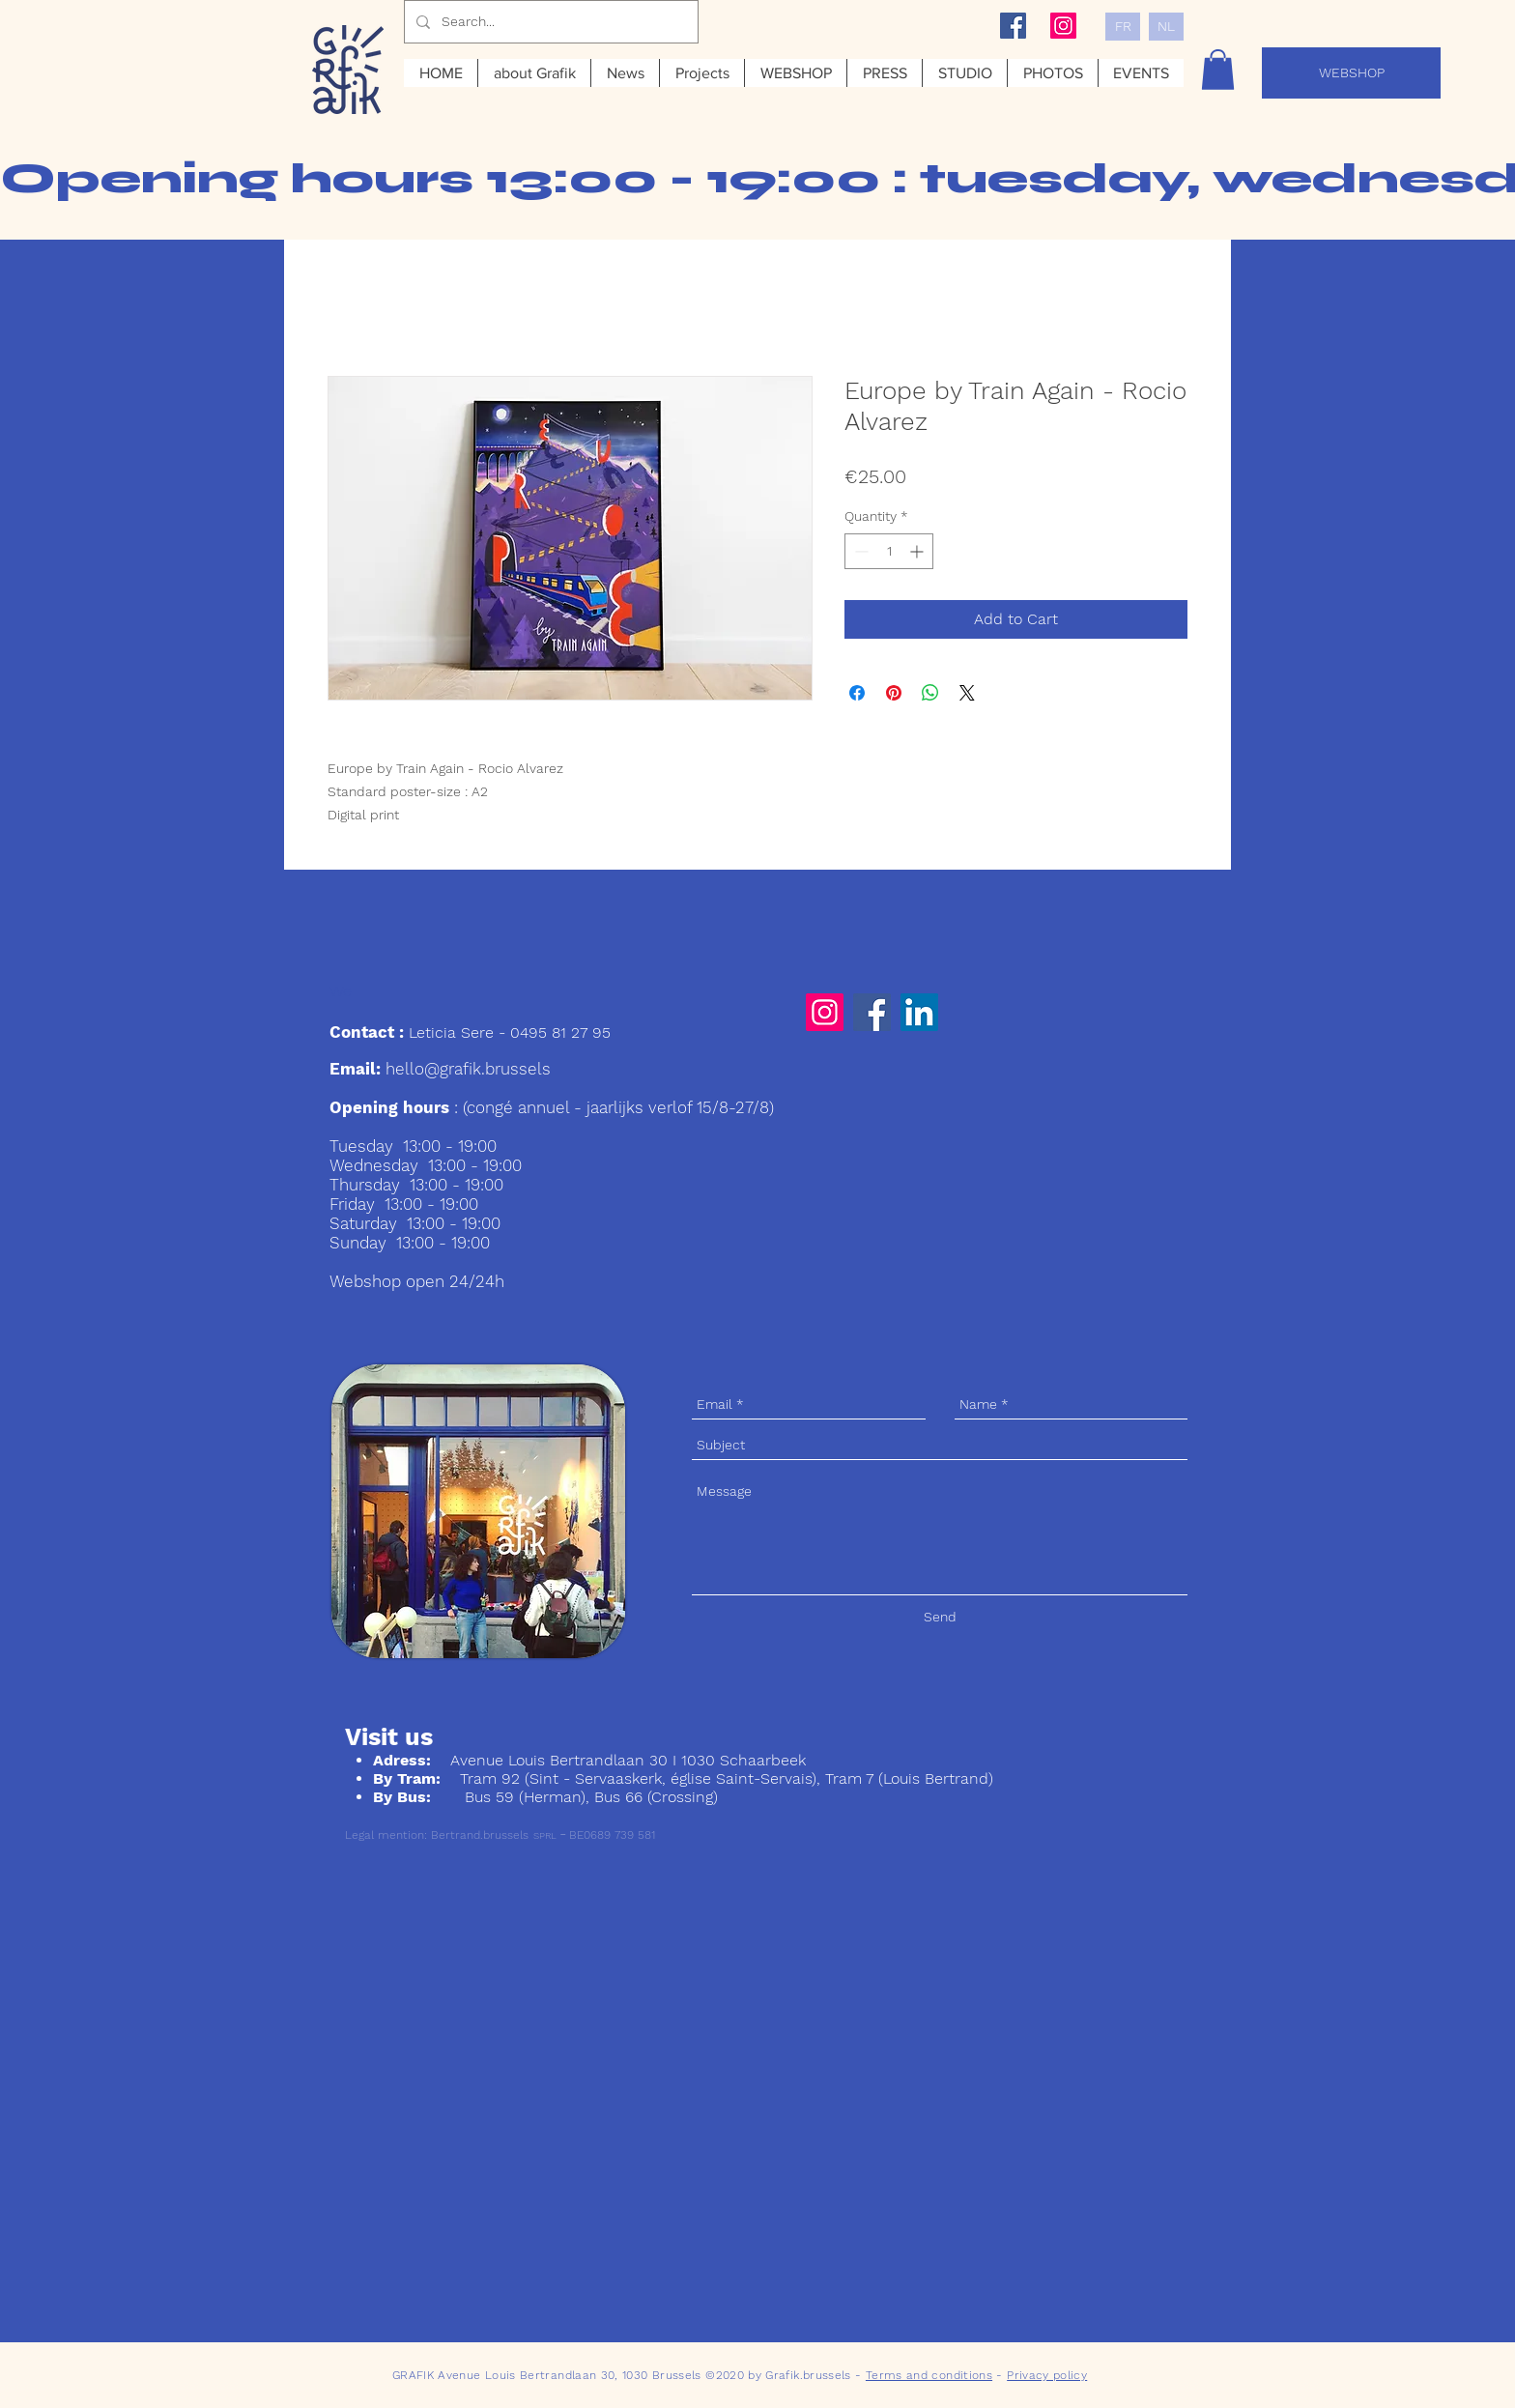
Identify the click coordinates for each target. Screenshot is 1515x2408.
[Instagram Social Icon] (1063, 26)
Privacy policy (1047, 2375)
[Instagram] (824, 1012)
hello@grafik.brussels (468, 1068)
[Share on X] (967, 692)
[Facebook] (872, 1012)
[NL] (1166, 27)
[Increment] (918, 551)
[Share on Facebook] (857, 692)
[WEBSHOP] (1351, 73)
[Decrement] (859, 551)
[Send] (940, 1617)
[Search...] (549, 22)
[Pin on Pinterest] (893, 692)
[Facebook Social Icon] (1013, 26)
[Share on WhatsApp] (930, 692)
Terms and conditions (929, 2375)
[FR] (1122, 27)
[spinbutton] (889, 551)
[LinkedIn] (919, 1012)
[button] (1218, 69)
